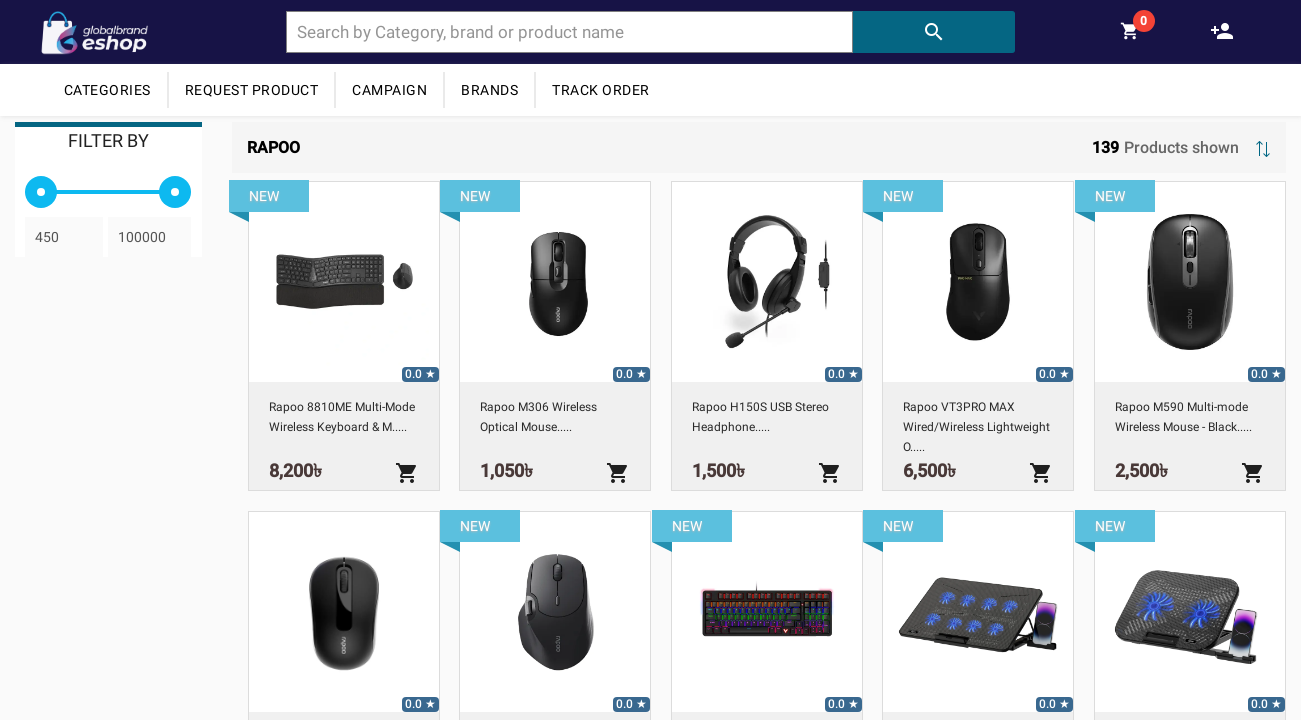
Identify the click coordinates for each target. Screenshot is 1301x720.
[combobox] (569, 32)
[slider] (41, 192)
